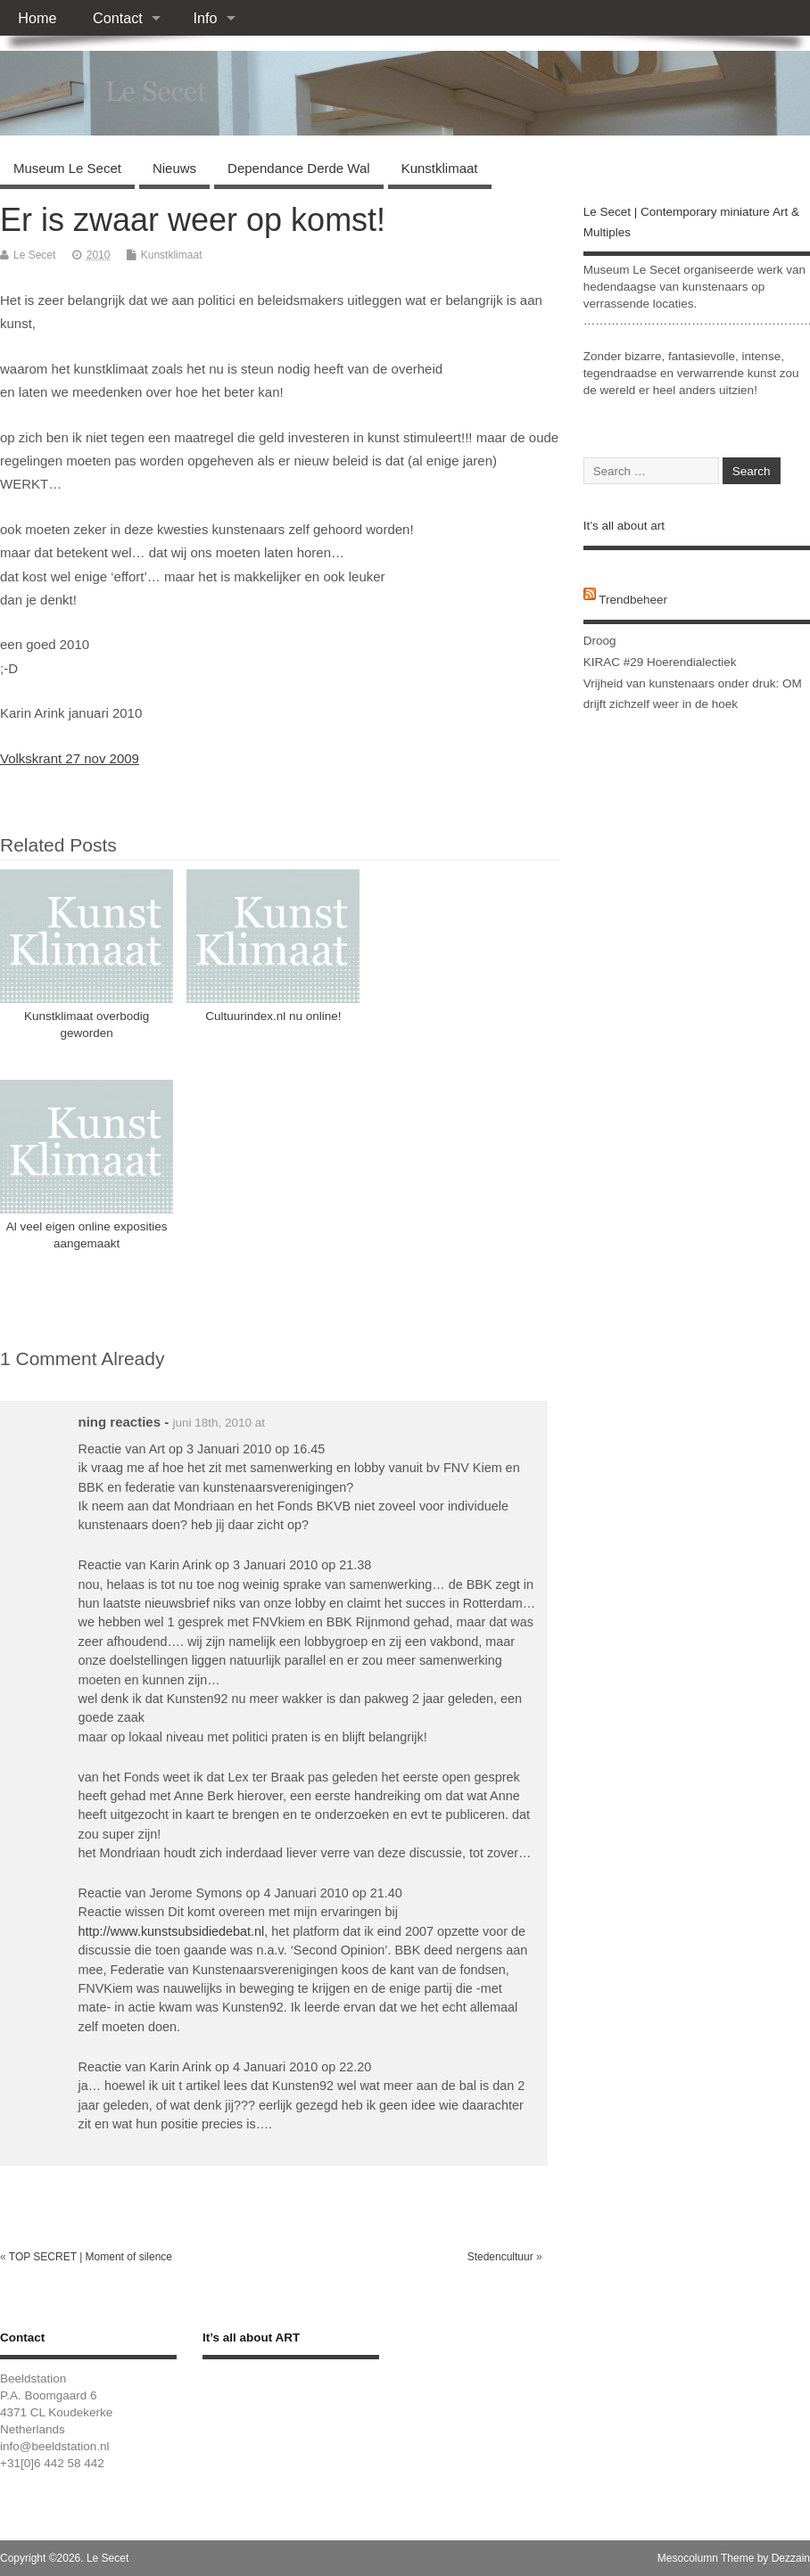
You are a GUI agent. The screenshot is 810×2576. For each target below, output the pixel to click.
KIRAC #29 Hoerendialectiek (660, 662)
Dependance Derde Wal (298, 168)
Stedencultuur (500, 2257)
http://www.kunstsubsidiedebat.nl (172, 1931)
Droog (599, 640)
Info (205, 18)
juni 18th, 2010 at (218, 1422)
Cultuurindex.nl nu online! (273, 1016)
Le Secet (34, 255)
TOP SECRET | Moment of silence (90, 2257)
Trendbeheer (633, 599)
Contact (118, 18)
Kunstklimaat (439, 168)
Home (37, 18)
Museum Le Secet (67, 168)
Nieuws (174, 168)
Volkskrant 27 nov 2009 (69, 758)
